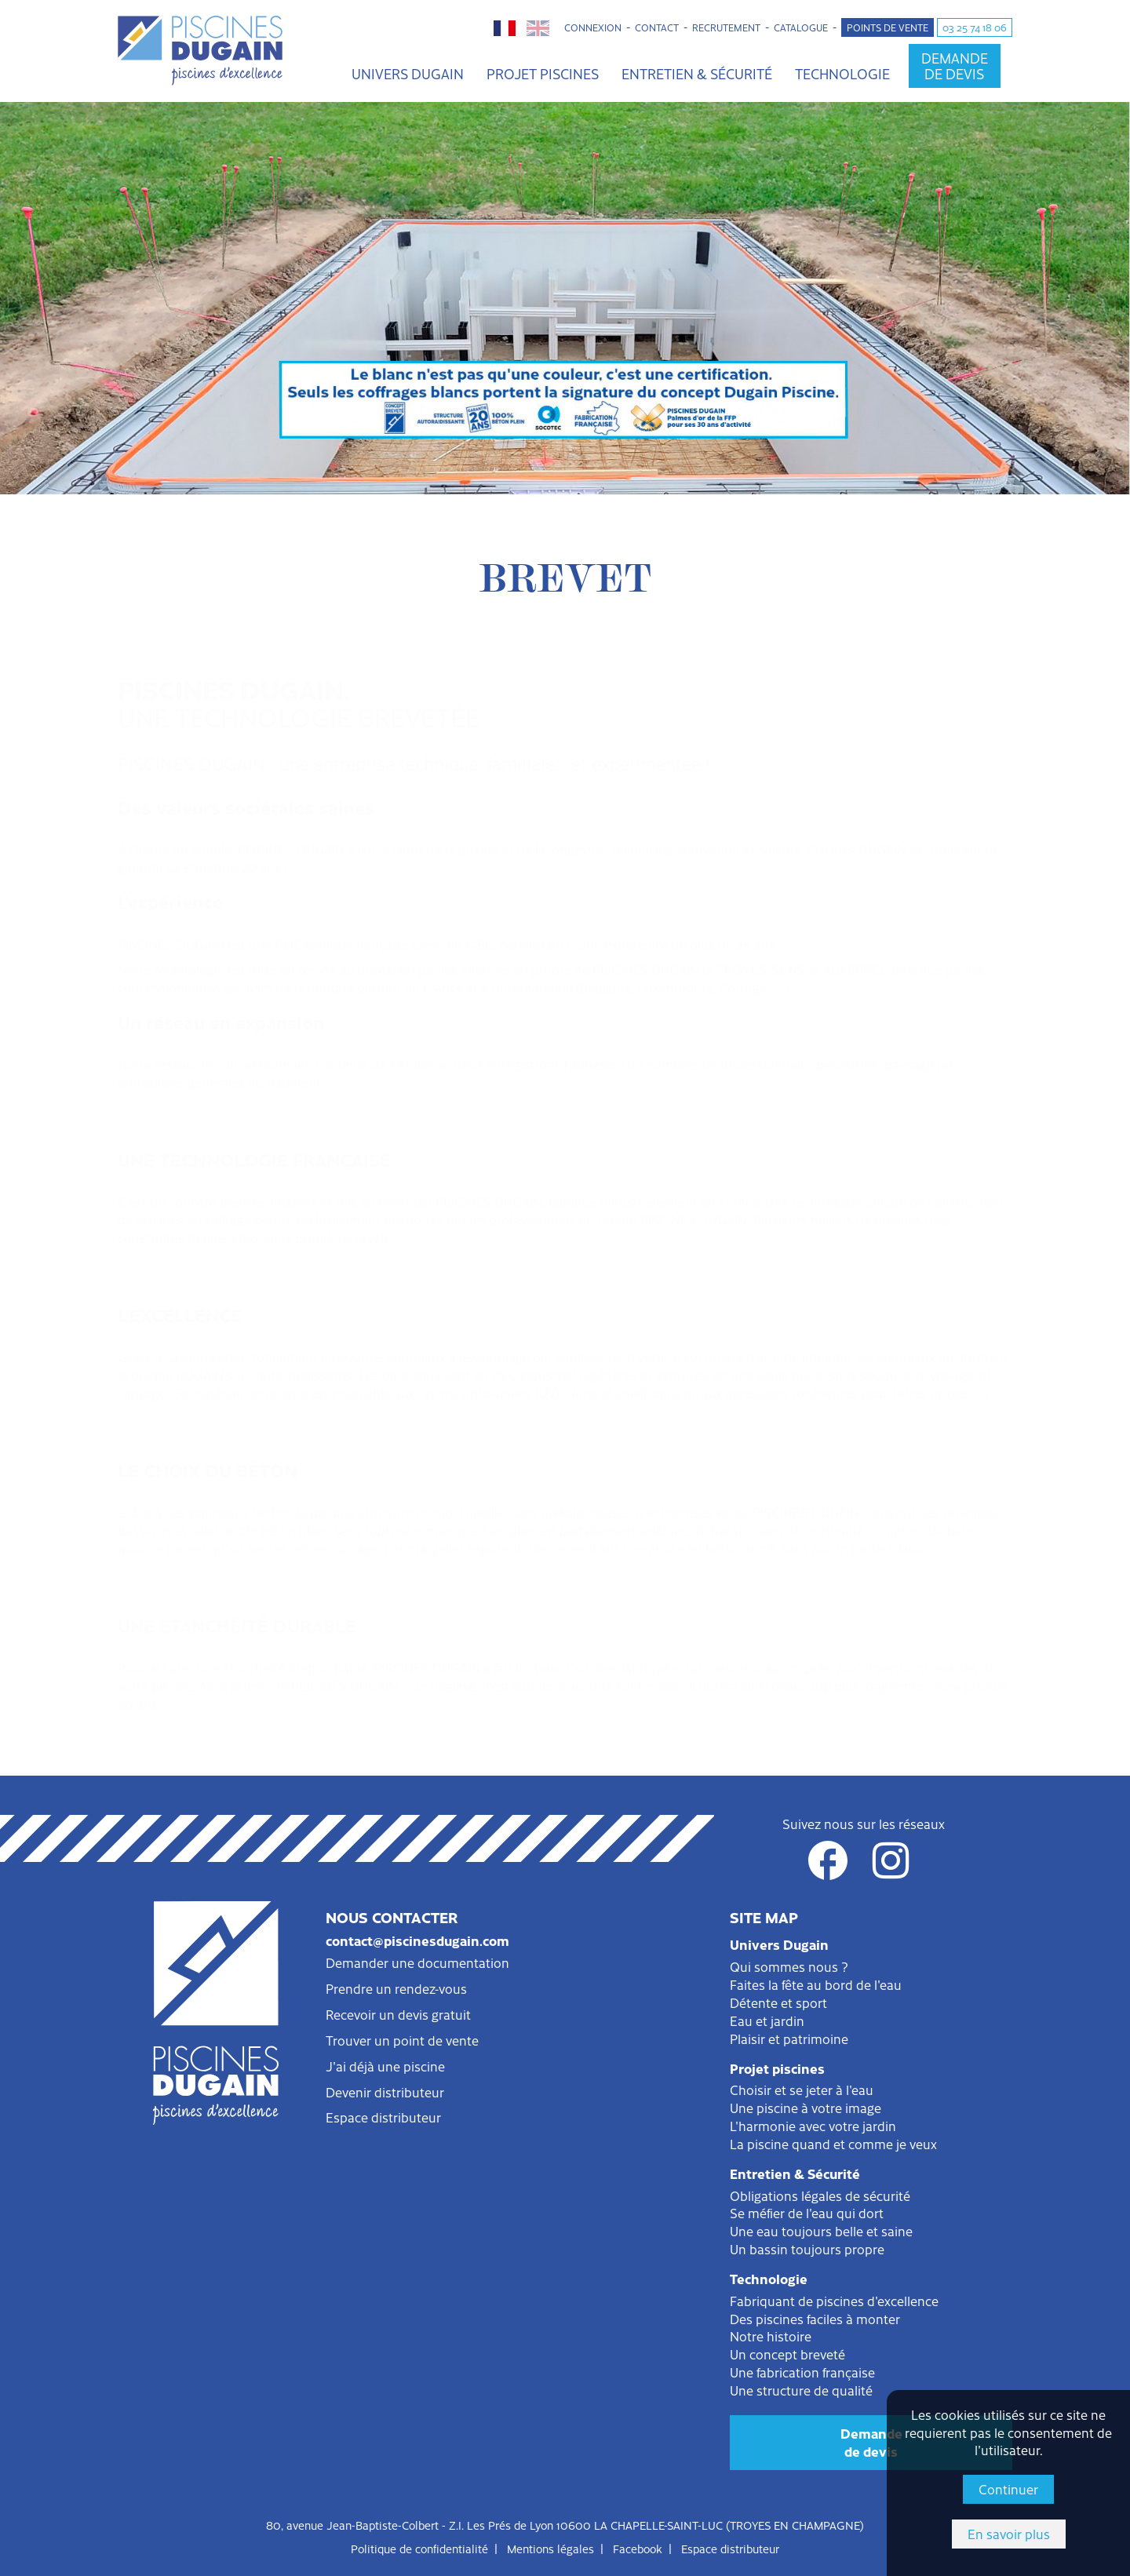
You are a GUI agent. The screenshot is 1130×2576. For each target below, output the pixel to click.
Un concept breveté (787, 2354)
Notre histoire (770, 2336)
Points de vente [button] (887, 27)
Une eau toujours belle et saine (821, 2230)
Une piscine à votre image (805, 2107)
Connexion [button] (593, 27)
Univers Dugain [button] (408, 73)
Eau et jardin (767, 2020)
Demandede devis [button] (954, 65)
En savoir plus (1009, 2533)
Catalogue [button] (801, 27)
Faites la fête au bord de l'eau (816, 1984)
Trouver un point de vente (402, 2040)
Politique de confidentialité (419, 2548)
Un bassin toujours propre (807, 2248)
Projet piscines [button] (543, 73)
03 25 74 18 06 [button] (974, 27)
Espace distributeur (383, 2117)
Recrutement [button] (726, 27)
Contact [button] (657, 27)
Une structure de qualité (801, 2390)
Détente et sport (778, 2002)
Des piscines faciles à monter (815, 2318)
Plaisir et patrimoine (789, 2038)
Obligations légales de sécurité (820, 2195)
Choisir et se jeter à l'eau (801, 2089)
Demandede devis (871, 2443)
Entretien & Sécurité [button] (697, 73)
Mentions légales (550, 2548)
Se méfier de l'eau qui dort (807, 2212)
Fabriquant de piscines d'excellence (834, 2300)
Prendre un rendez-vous (396, 1988)
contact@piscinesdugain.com (417, 1940)
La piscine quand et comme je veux (833, 2143)
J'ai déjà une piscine (385, 2066)
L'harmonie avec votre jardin (813, 2125)
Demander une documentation (417, 1962)
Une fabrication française (802, 2372)
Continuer (1008, 2489)
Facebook (637, 2548)
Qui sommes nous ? (789, 1966)
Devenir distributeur (385, 2092)
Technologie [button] (842, 73)
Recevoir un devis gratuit (398, 2014)
